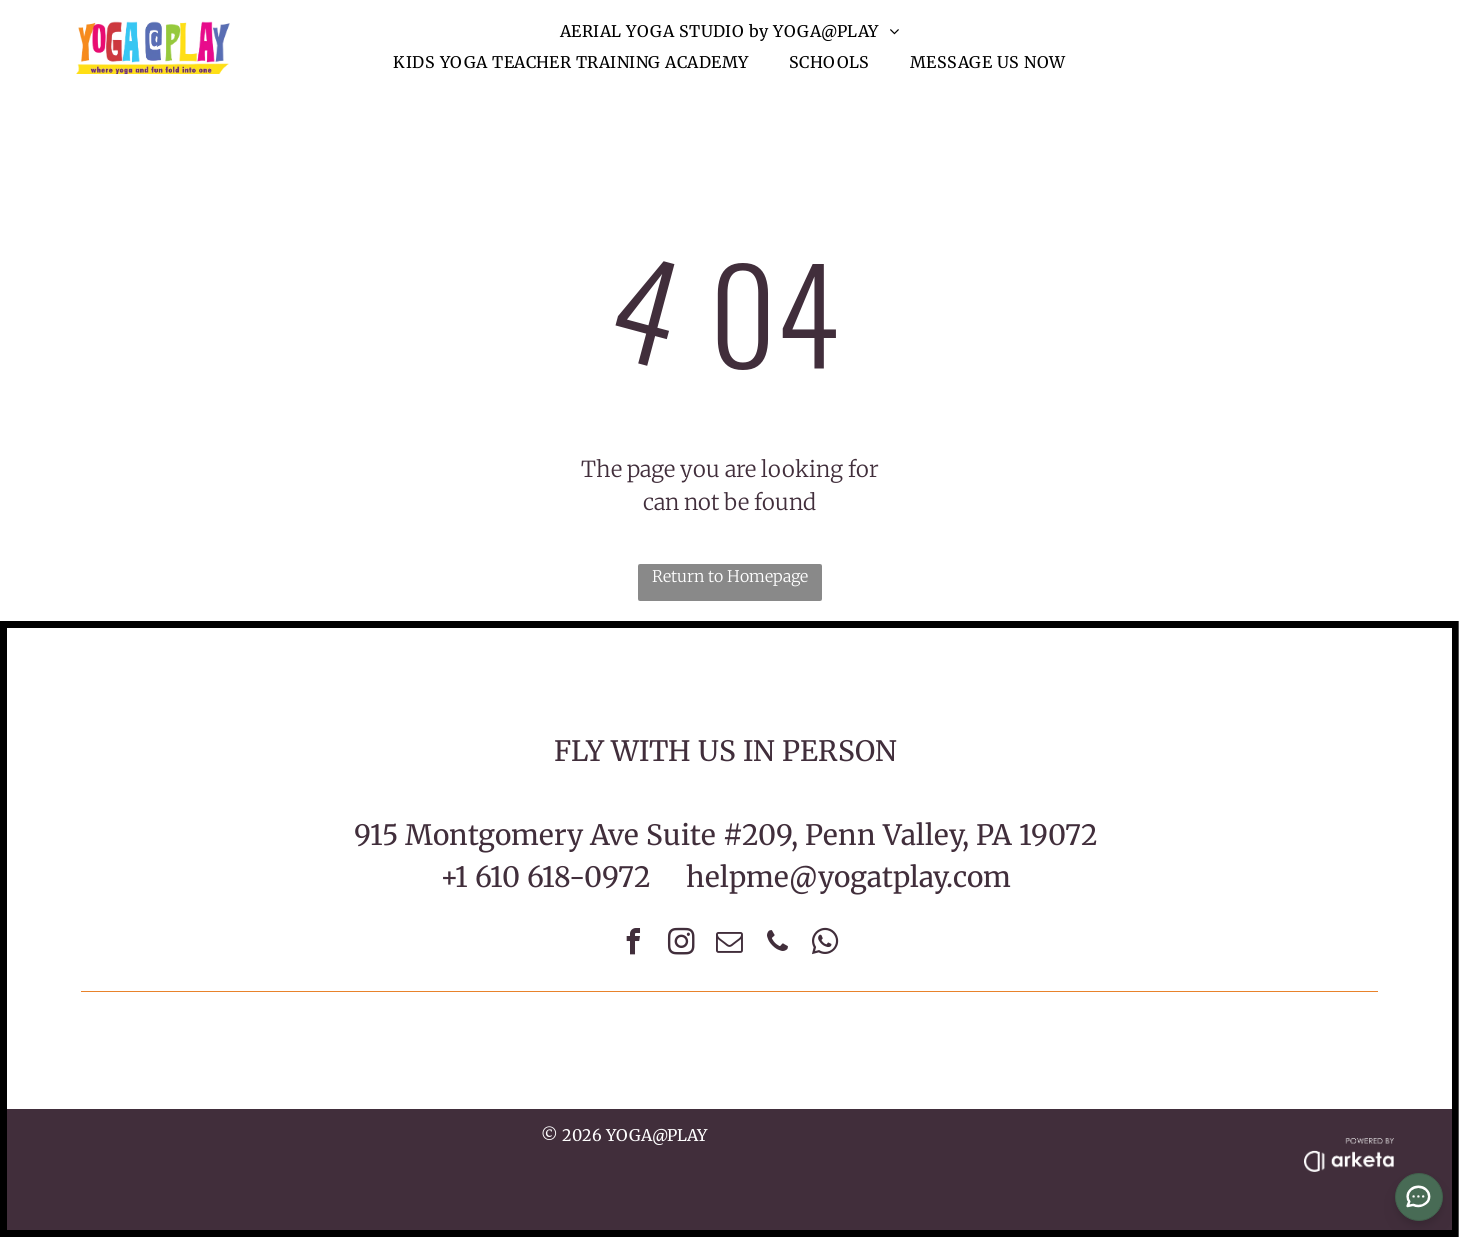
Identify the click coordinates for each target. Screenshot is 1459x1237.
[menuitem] (729, 31)
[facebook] (634, 944)
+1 (454, 877)
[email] (730, 944)
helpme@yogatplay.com (848, 877)
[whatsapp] (826, 944)
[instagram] (682, 944)
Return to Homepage (730, 576)
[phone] (778, 944)
